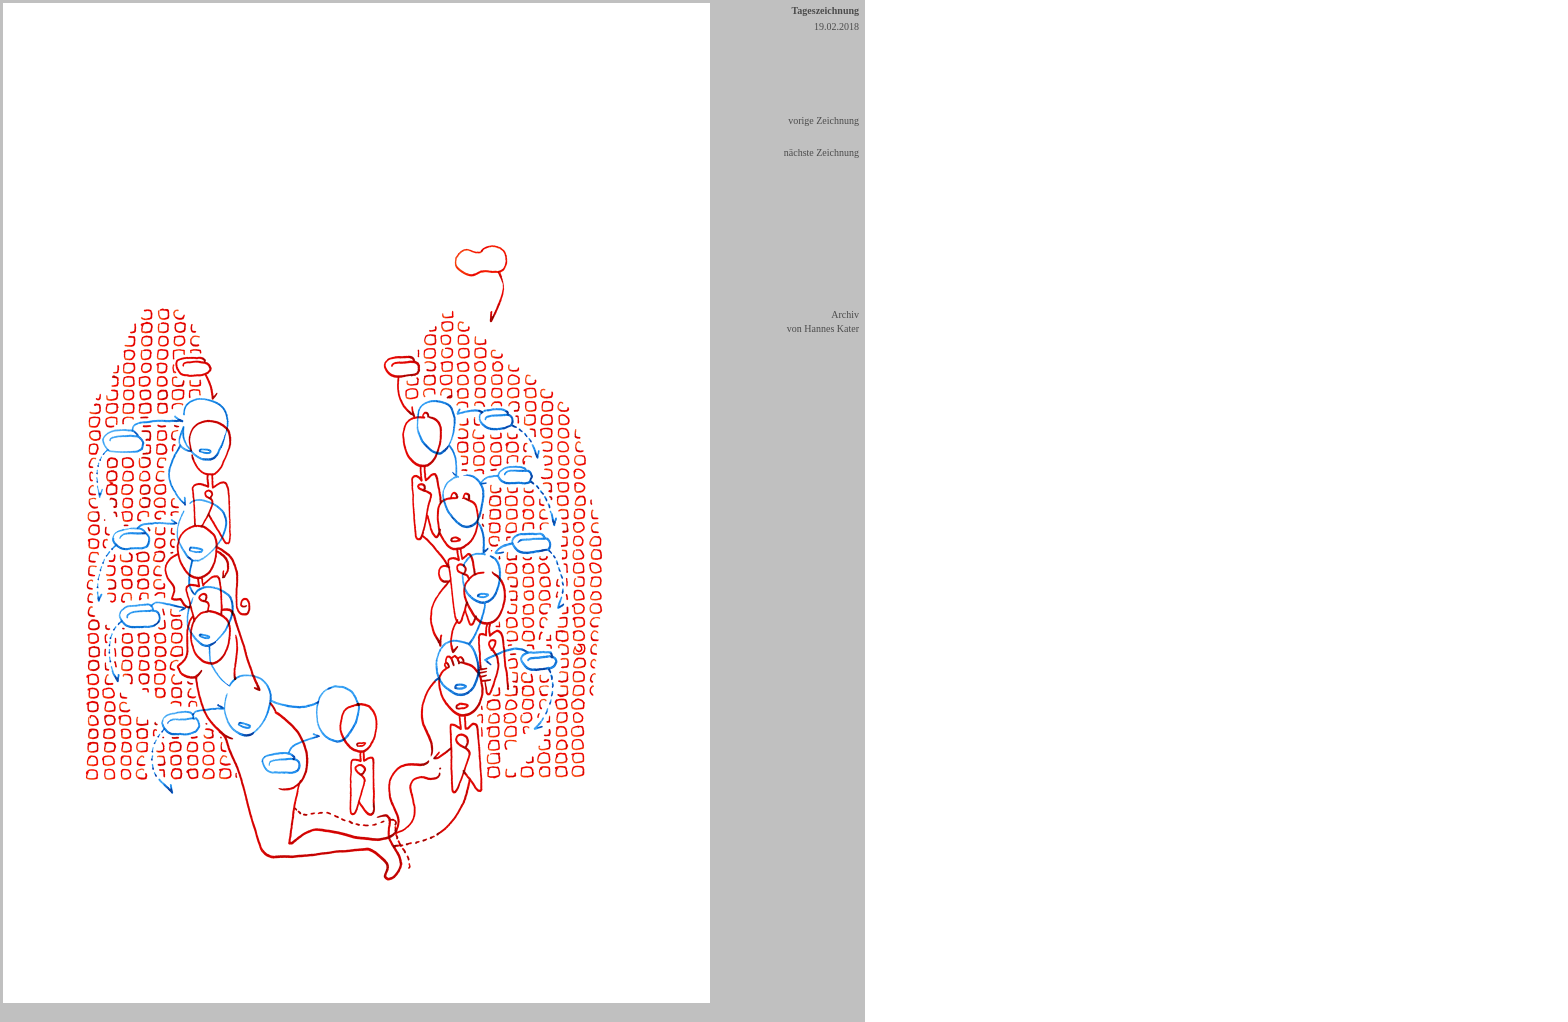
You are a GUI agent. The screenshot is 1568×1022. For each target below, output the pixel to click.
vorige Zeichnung (823, 120)
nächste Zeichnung (821, 152)
